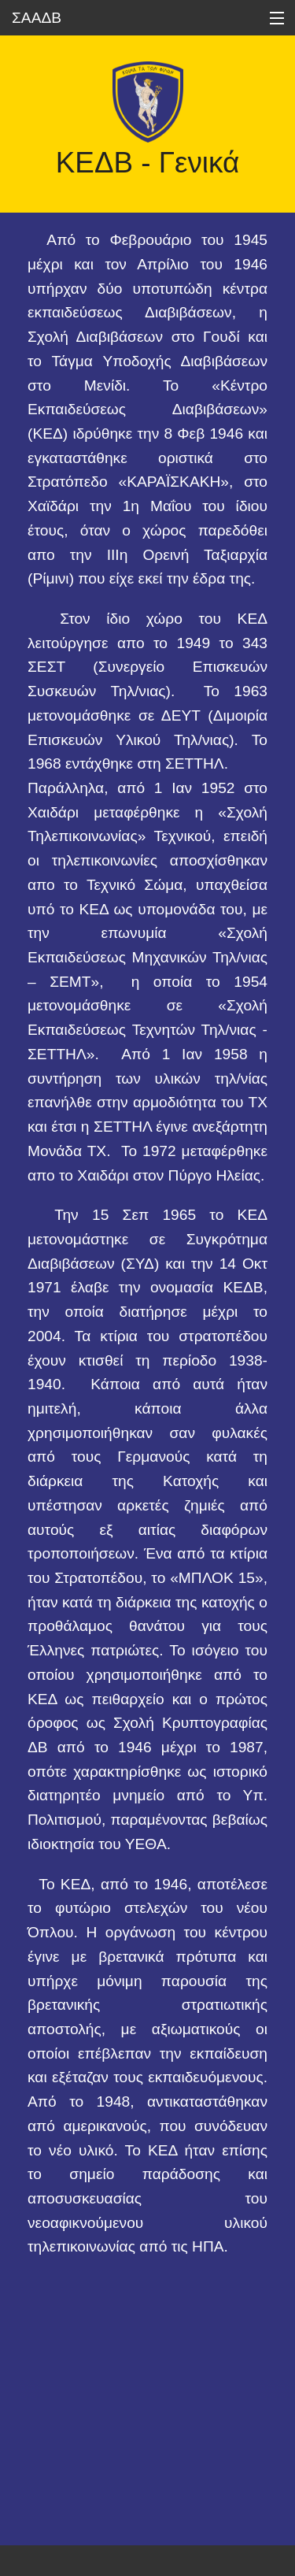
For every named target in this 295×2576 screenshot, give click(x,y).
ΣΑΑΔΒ (36, 17)
